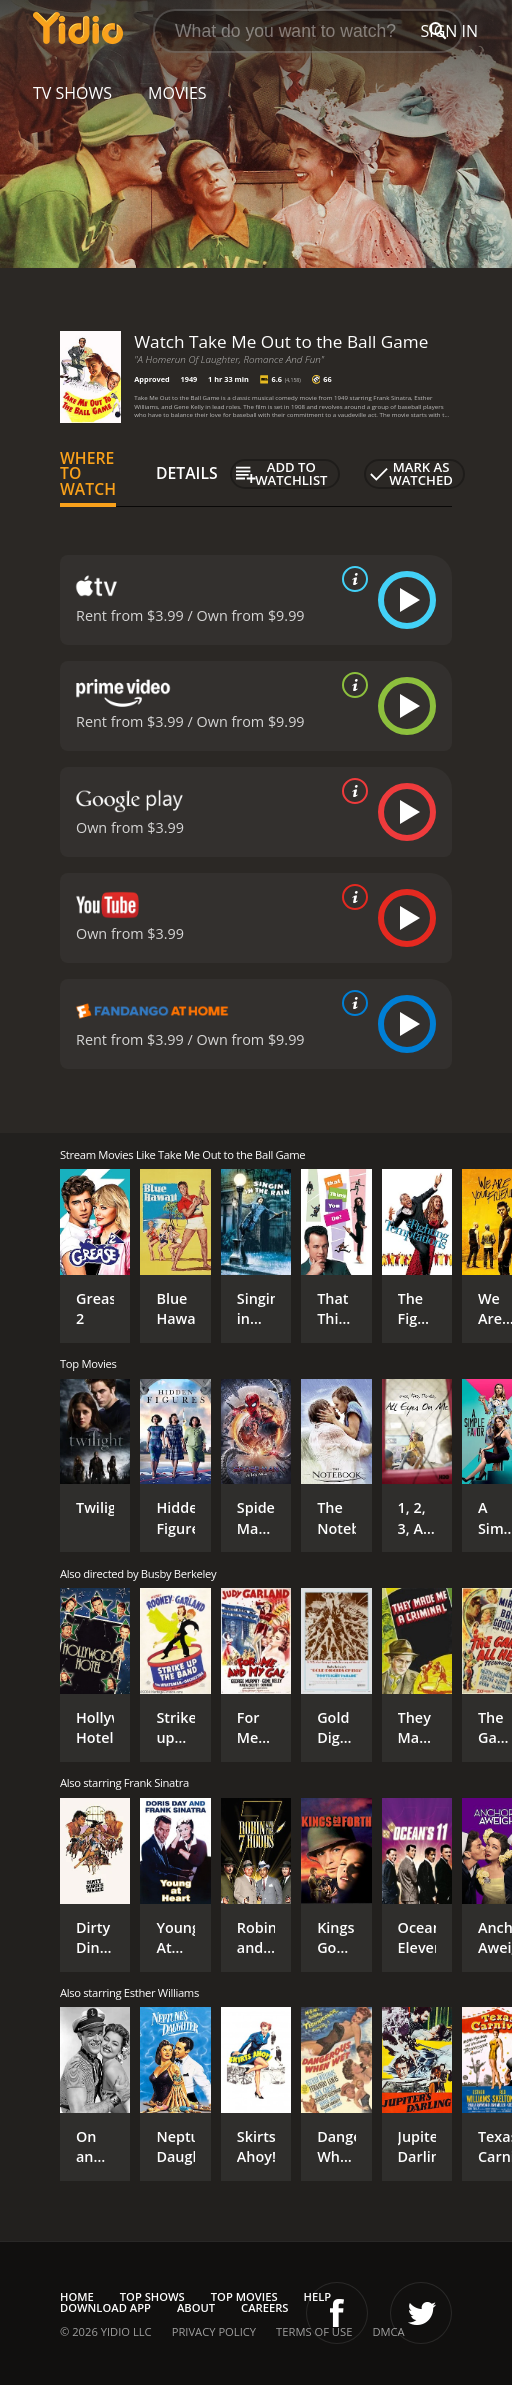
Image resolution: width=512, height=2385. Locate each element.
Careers (264, 2307)
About (196, 2307)
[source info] (351, 579)
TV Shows (72, 93)
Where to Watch (88, 474)
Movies (177, 93)
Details (187, 473)
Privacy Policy (214, 2331)
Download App (105, 2307)
